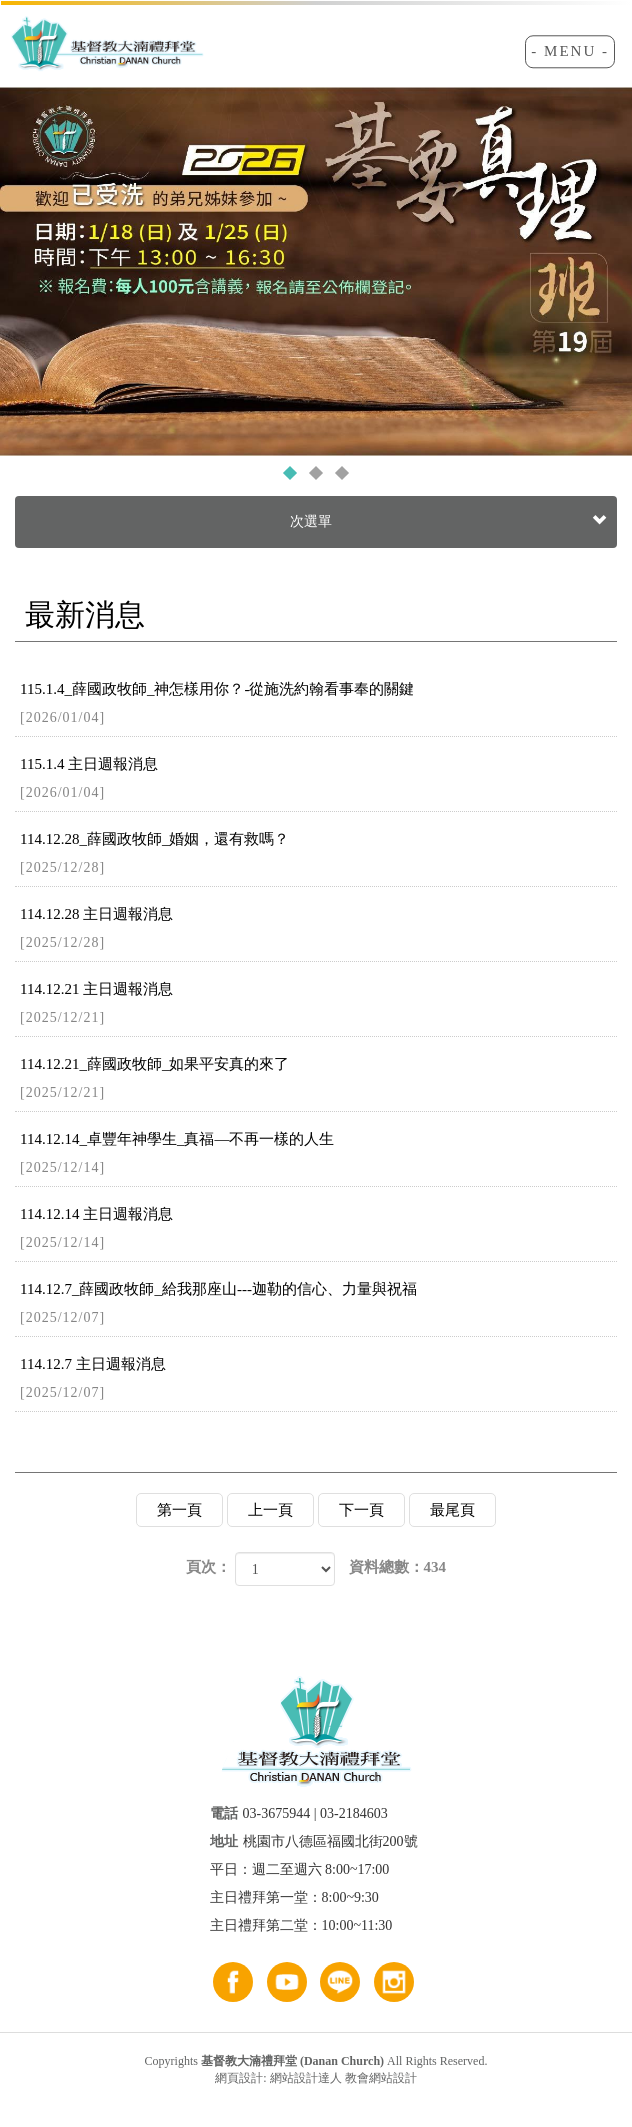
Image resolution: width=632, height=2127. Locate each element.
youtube (287, 1982)
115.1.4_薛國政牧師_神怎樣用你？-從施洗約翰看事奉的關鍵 (318, 704)
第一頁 (179, 1510)
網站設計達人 (306, 2078)
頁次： (208, 1567)
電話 (224, 1813)
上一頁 (270, 1510)
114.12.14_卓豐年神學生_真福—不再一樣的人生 (318, 1154)
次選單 (446, 522)
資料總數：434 (398, 1567)
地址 (224, 1841)
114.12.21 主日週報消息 (318, 1004)
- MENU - (570, 51)
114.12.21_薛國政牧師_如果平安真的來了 (318, 1079)
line (340, 1982)
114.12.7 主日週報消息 (318, 1379)
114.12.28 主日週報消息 (318, 929)
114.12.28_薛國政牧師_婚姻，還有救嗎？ (318, 854)
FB (233, 1982)
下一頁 (361, 1510)
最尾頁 (452, 1510)
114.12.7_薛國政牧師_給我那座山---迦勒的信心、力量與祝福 (318, 1304)
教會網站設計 (381, 2078)
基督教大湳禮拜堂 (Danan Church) (107, 46)
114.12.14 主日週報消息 (318, 1229)
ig (394, 1982)
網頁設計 (239, 2078)
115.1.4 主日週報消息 (318, 779)
